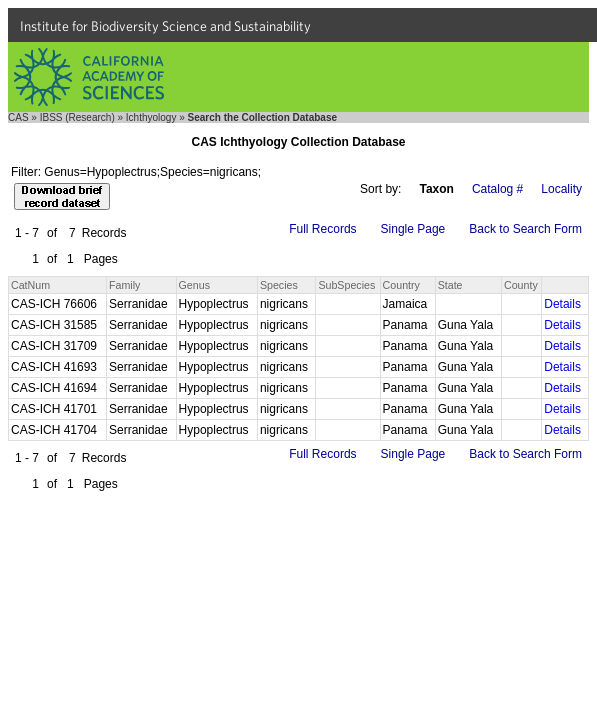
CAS (18, 117)
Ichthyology (151, 117)
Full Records (322, 229)
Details (562, 304)
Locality (561, 189)
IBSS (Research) (77, 117)
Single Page (413, 229)
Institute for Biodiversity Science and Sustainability (165, 26)
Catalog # (497, 189)
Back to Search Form (525, 229)
